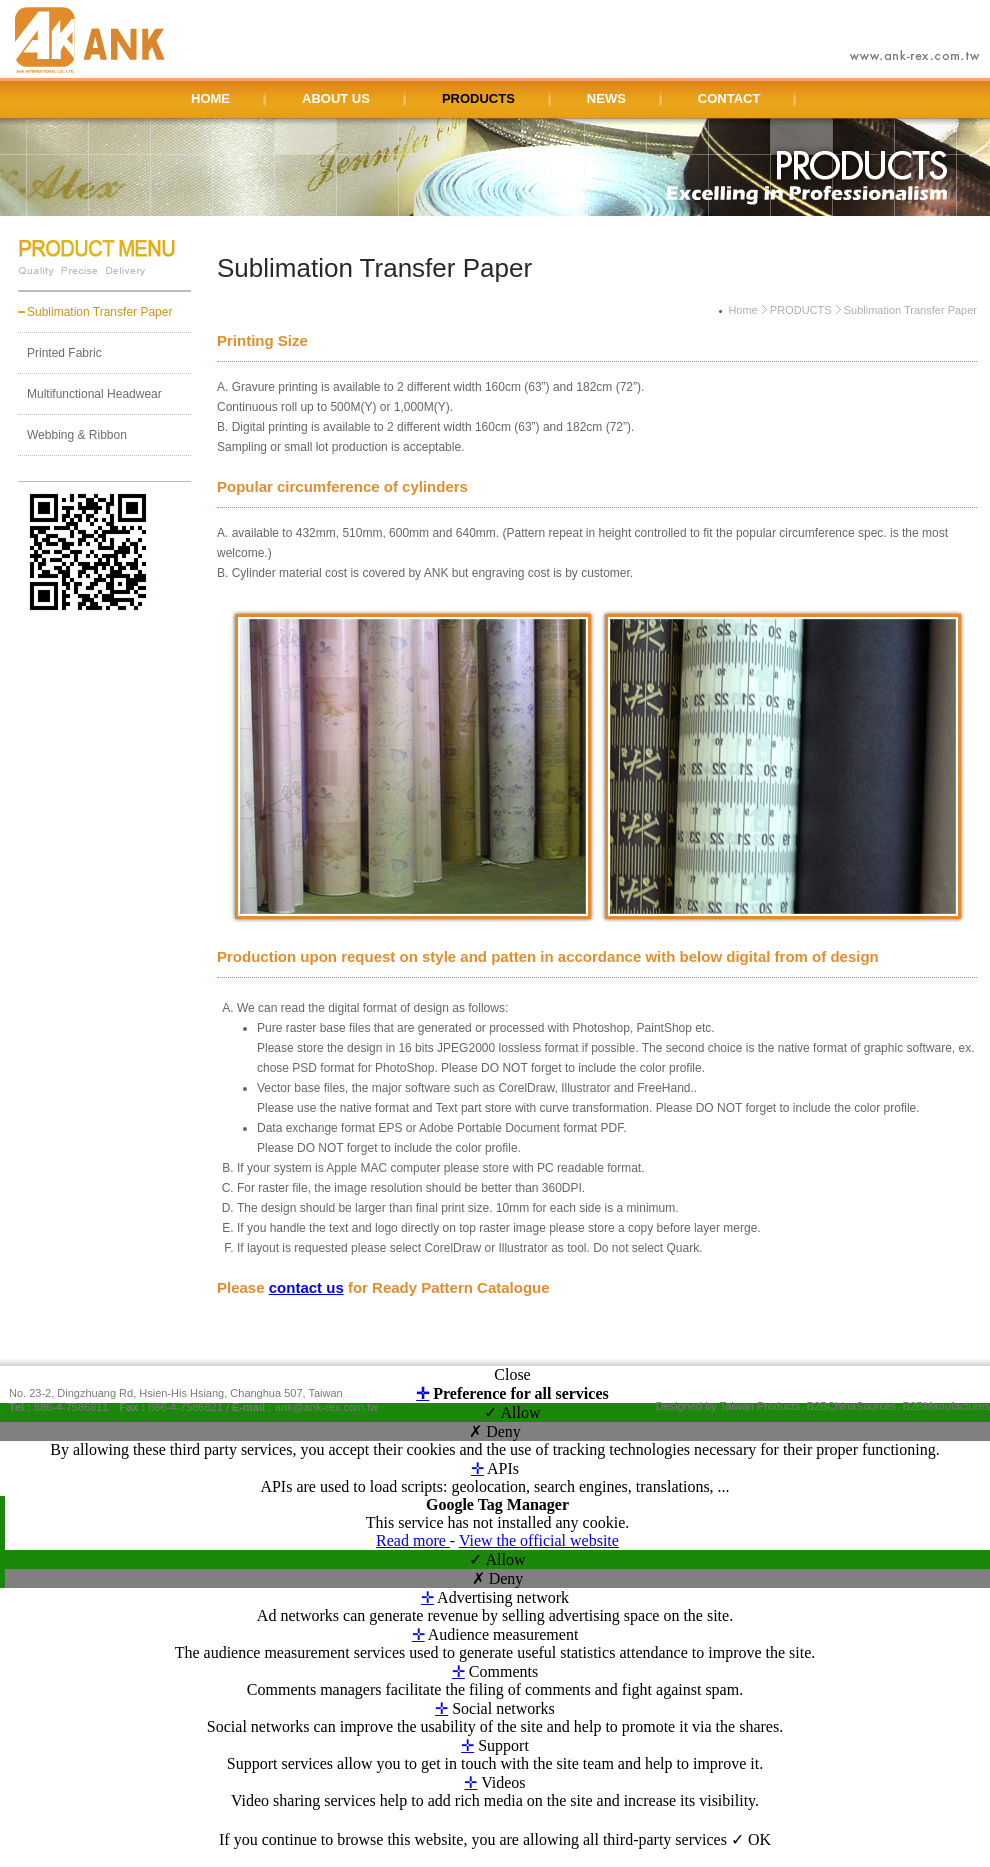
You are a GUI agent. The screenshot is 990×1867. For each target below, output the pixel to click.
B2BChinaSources (852, 1406)
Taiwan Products (760, 1406)
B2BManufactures (946, 1406)
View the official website (539, 1540)
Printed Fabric (64, 353)
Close (512, 1374)
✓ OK (751, 1839)
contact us (306, 1287)
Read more (413, 1540)
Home (742, 310)
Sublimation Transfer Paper (99, 312)
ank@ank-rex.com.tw (326, 1407)
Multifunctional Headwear (94, 394)
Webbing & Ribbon (77, 435)
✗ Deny (495, 1431)
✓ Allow (512, 1412)
